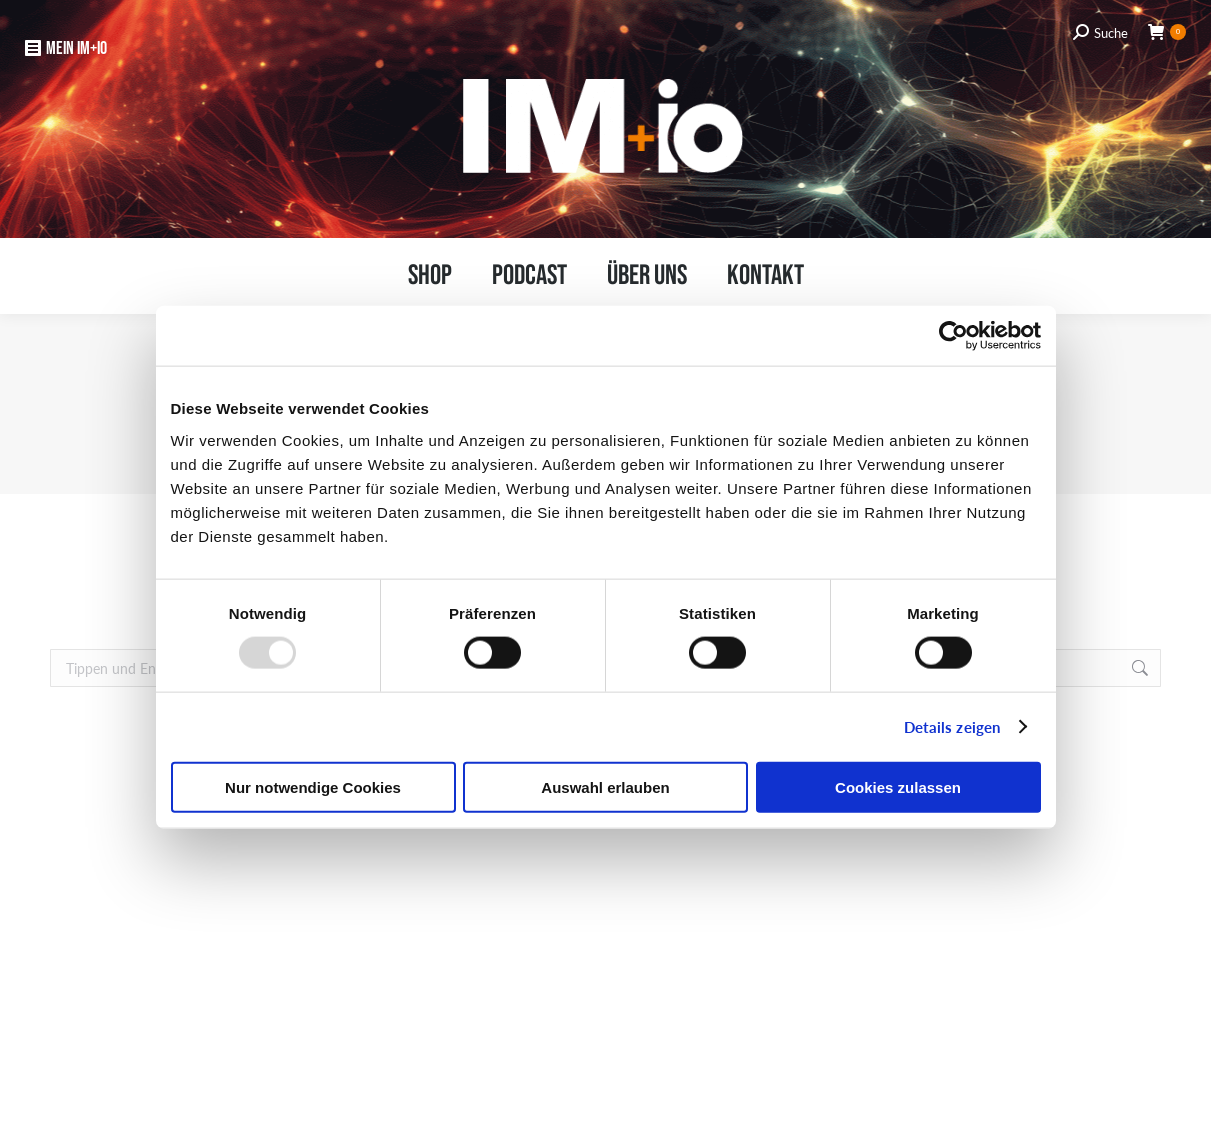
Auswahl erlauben (605, 786)
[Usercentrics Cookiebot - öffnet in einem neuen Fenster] (953, 336)
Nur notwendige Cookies (313, 786)
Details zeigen (952, 726)
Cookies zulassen (898, 786)
